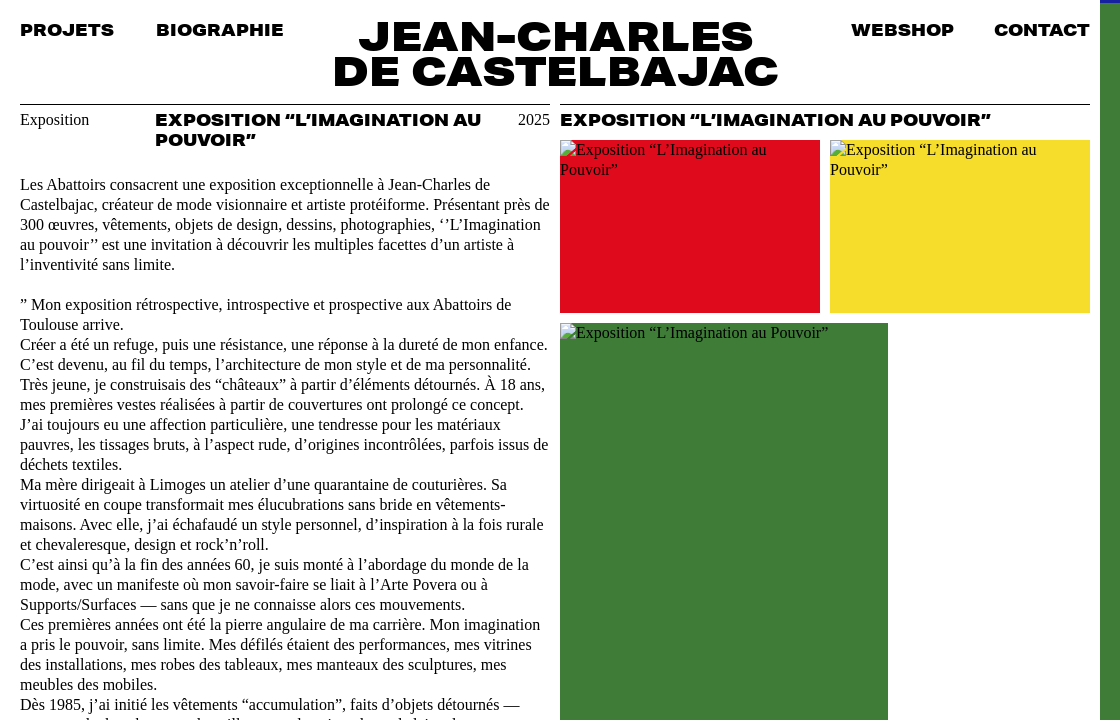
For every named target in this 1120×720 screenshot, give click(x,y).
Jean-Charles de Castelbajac (555, 53)
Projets (67, 29)
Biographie (220, 29)
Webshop (902, 29)
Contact (1042, 29)
